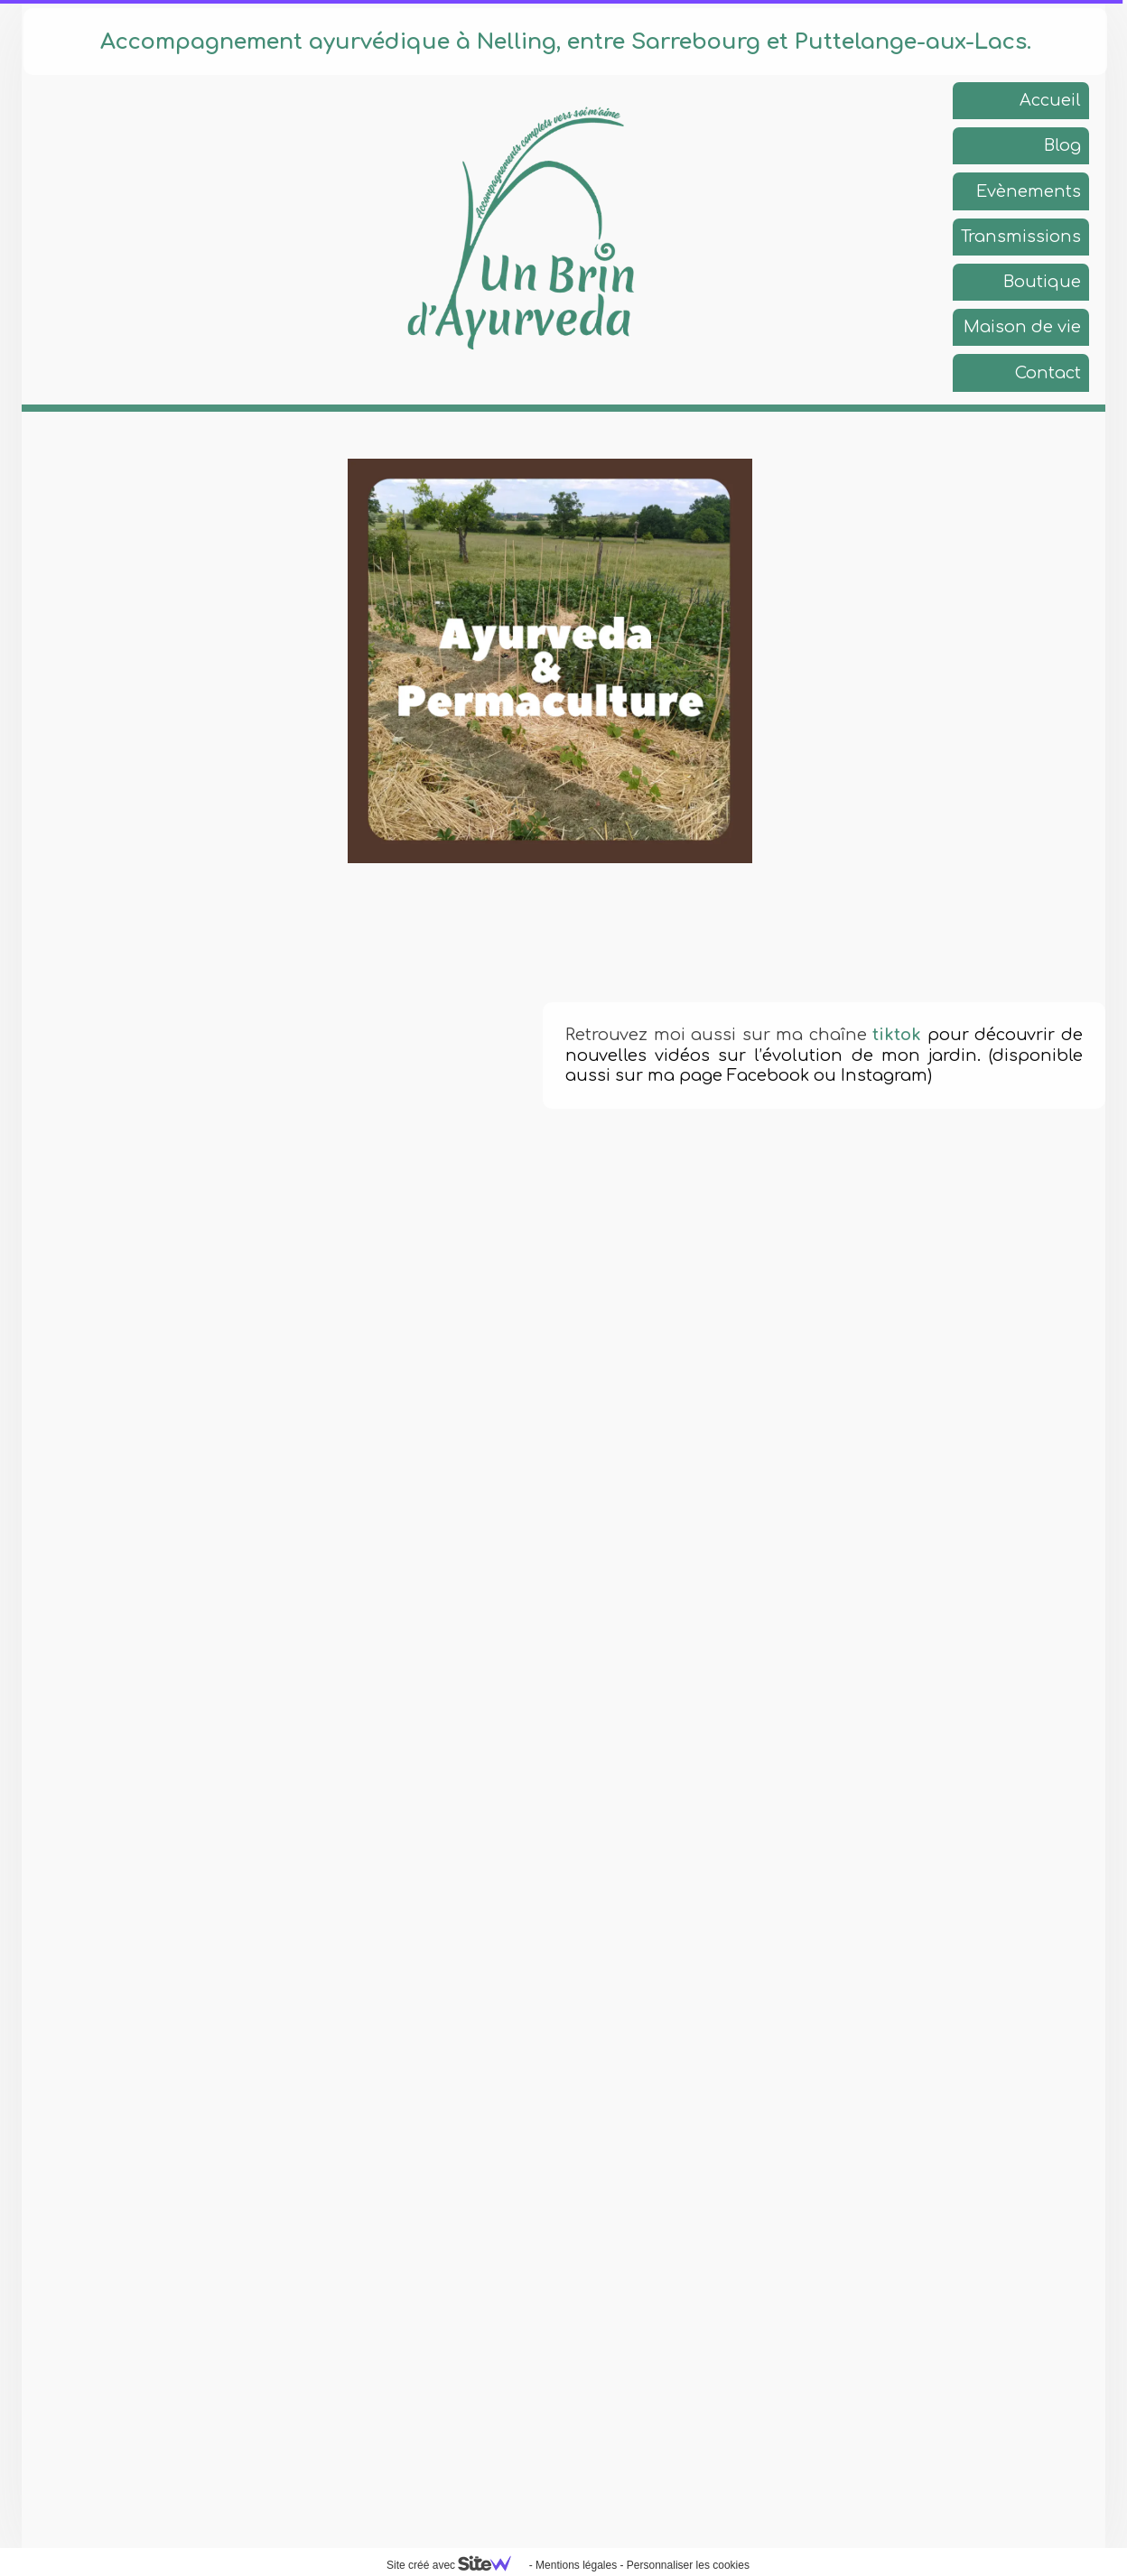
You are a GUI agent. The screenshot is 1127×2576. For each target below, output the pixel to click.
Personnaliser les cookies (688, 2565)
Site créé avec (456, 2565)
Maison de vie (1022, 327)
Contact (1048, 373)
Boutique (1042, 282)
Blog (1062, 145)
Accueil (1050, 100)
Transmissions (1021, 237)
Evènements (1028, 191)
